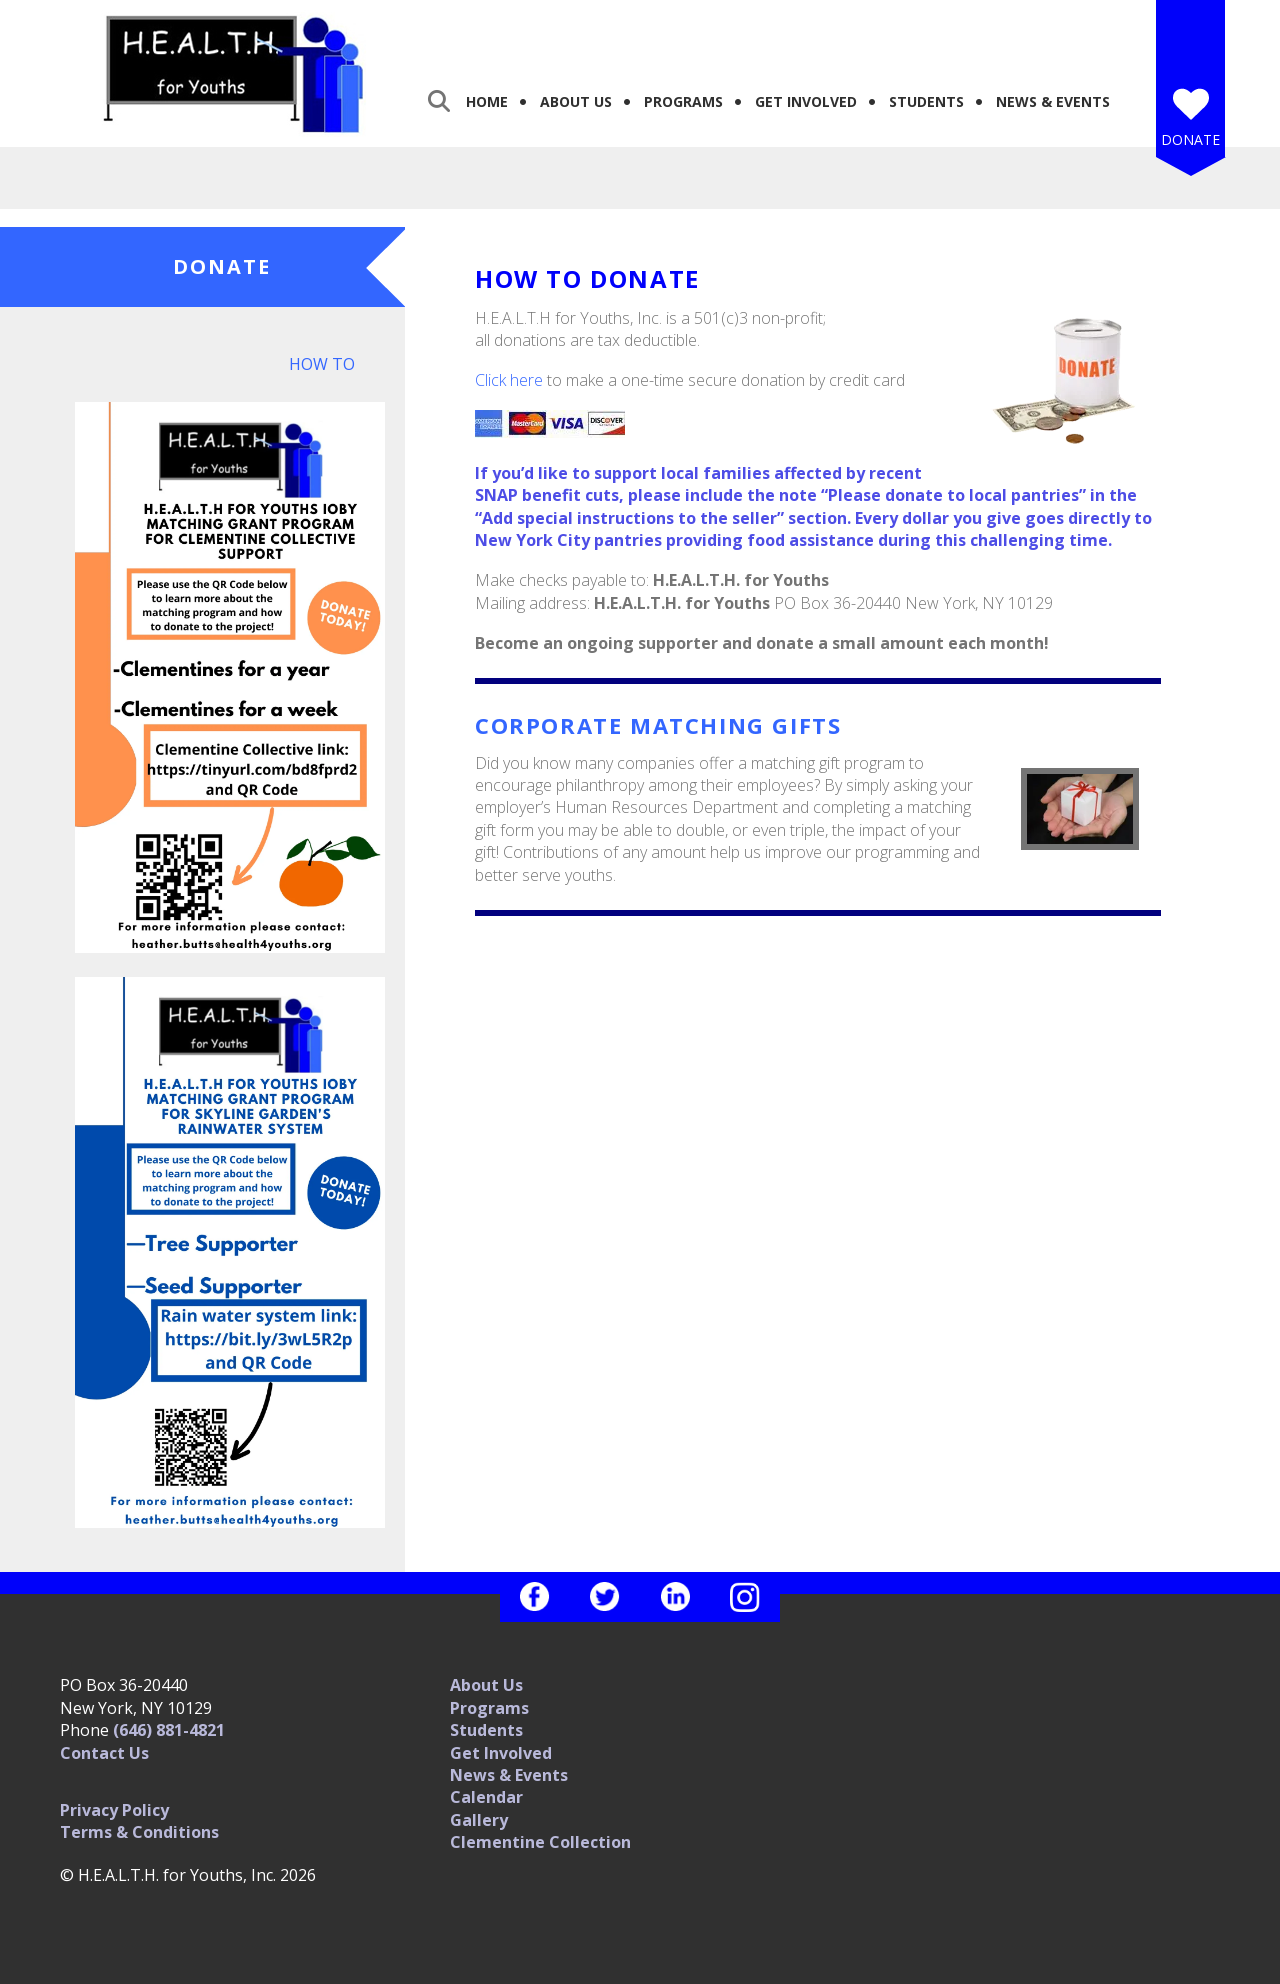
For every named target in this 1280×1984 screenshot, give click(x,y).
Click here (509, 380)
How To (322, 364)
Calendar (486, 1797)
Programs (683, 101)
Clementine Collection (540, 1842)
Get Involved (806, 101)
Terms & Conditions (139, 1832)
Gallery (479, 1820)
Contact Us (104, 1753)
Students (926, 101)
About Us (576, 101)
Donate (1190, 139)
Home (487, 101)
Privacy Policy (114, 1810)
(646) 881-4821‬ (169, 1730)
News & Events (1053, 101)
